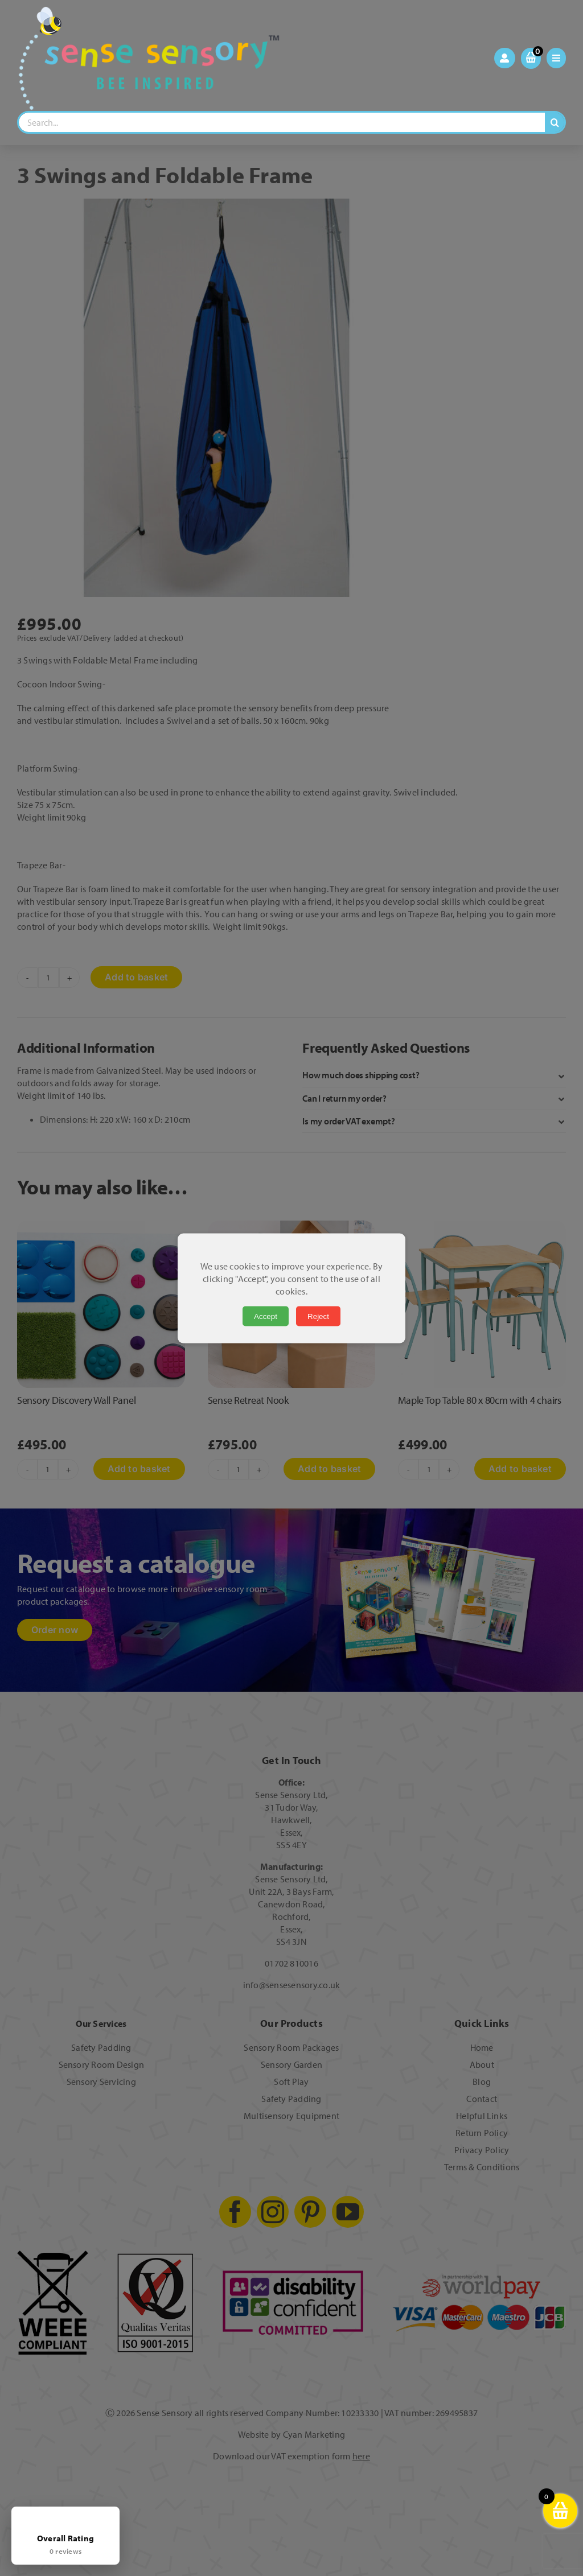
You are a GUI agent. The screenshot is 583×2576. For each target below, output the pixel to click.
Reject (318, 1316)
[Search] (554, 122)
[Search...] (282, 122)
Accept (265, 1316)
